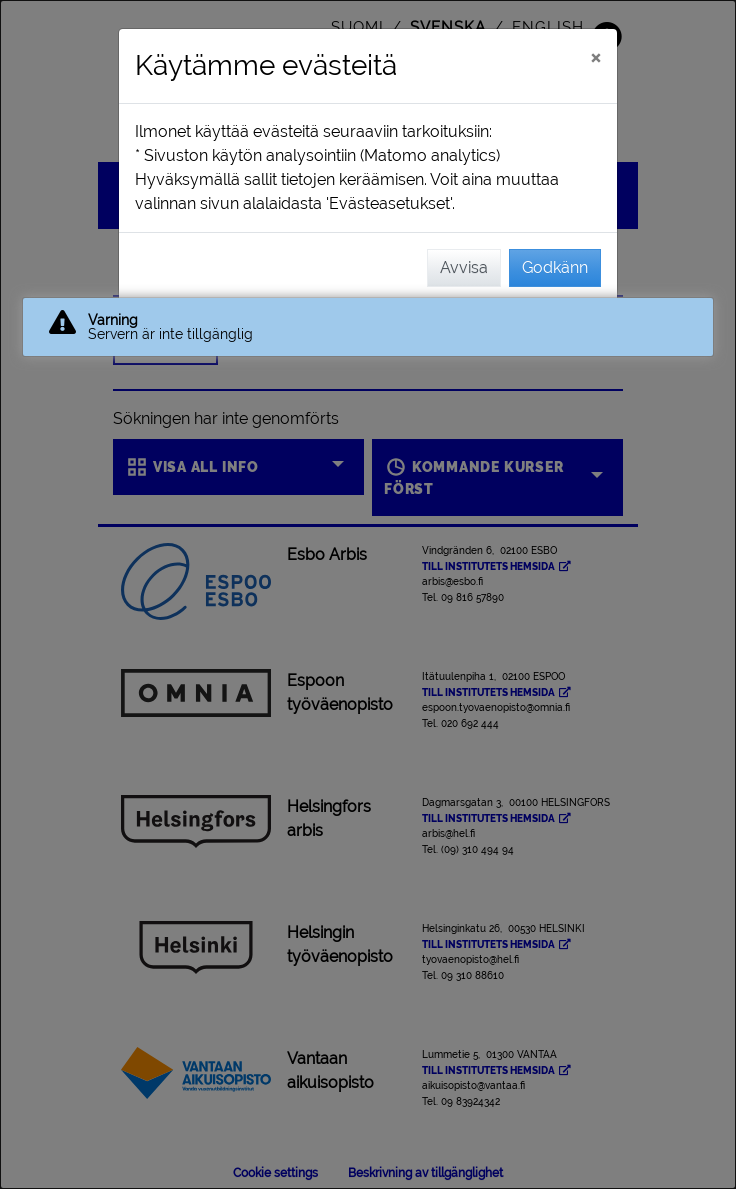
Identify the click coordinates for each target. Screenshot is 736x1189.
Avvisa (464, 267)
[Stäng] (595, 57)
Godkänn (555, 267)
